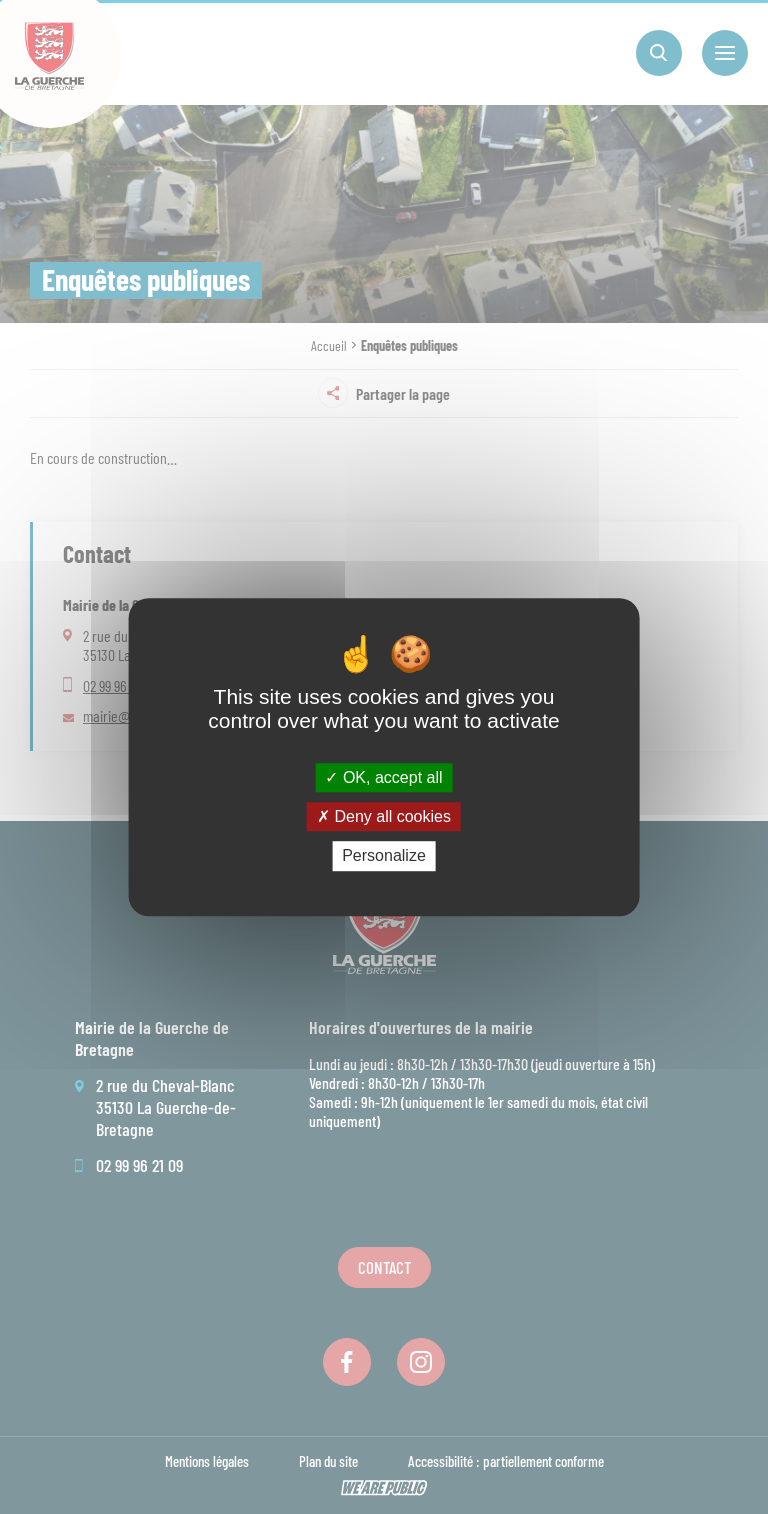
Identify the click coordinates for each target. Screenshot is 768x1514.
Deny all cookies (384, 816)
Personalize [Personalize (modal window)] (384, 856)
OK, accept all (383, 777)
